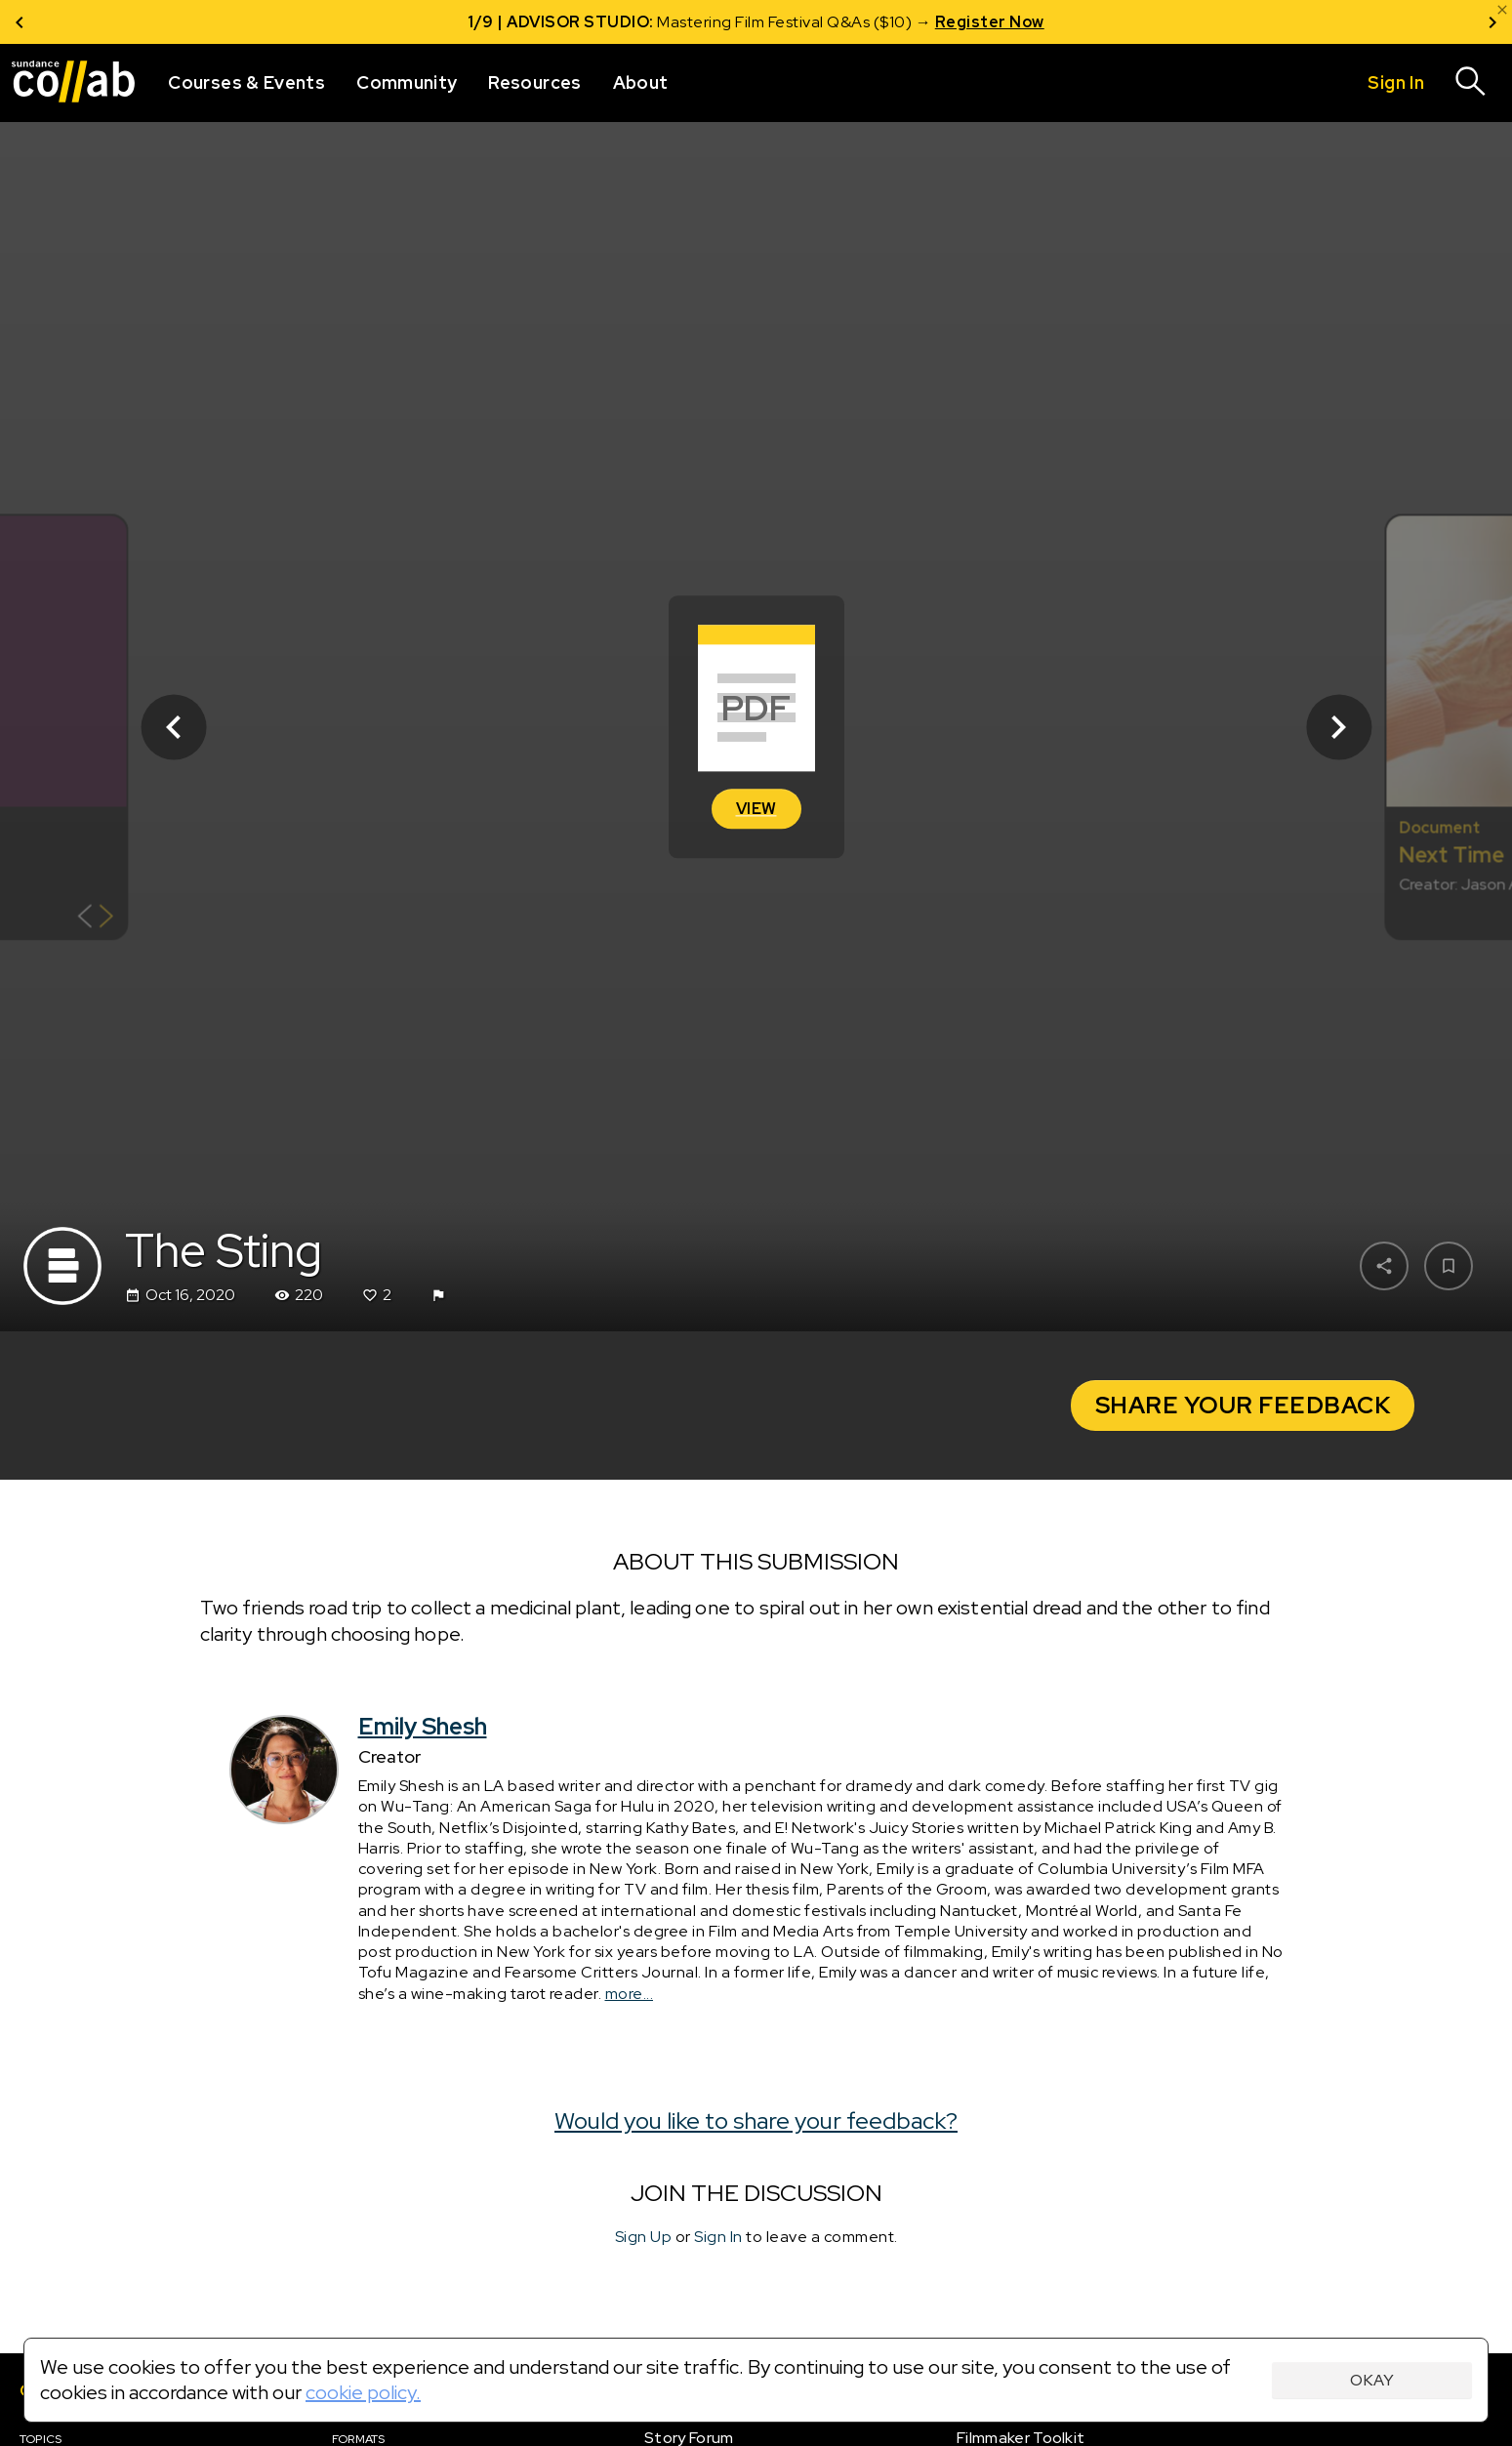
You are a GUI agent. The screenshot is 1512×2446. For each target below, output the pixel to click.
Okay (1372, 2380)
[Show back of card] (95, 918)
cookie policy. (363, 2392)
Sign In (718, 2236)
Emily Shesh (422, 1726)
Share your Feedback (1243, 1405)
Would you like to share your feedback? (756, 2120)
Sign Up (644, 2236)
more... (629, 1993)
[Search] (1471, 83)
